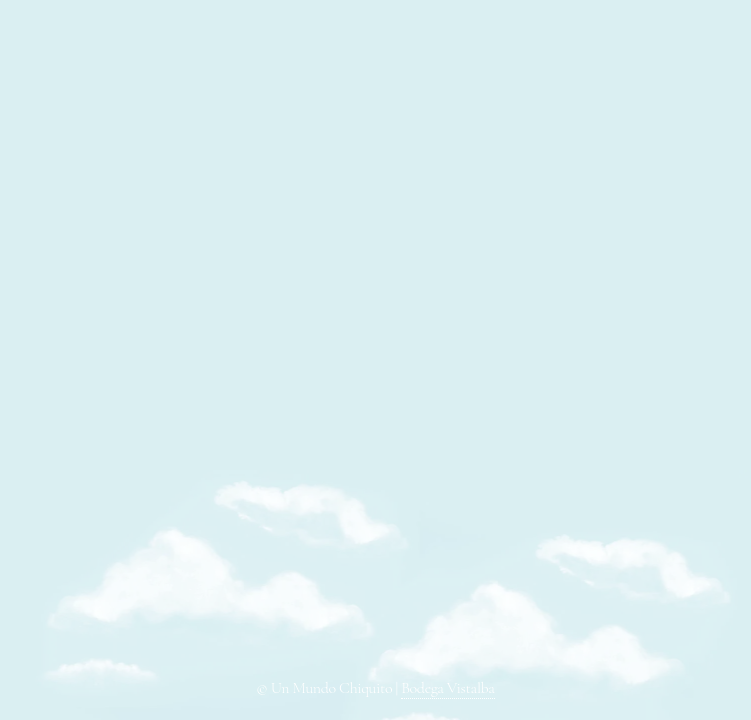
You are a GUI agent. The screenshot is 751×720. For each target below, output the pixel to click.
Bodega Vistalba (447, 688)
